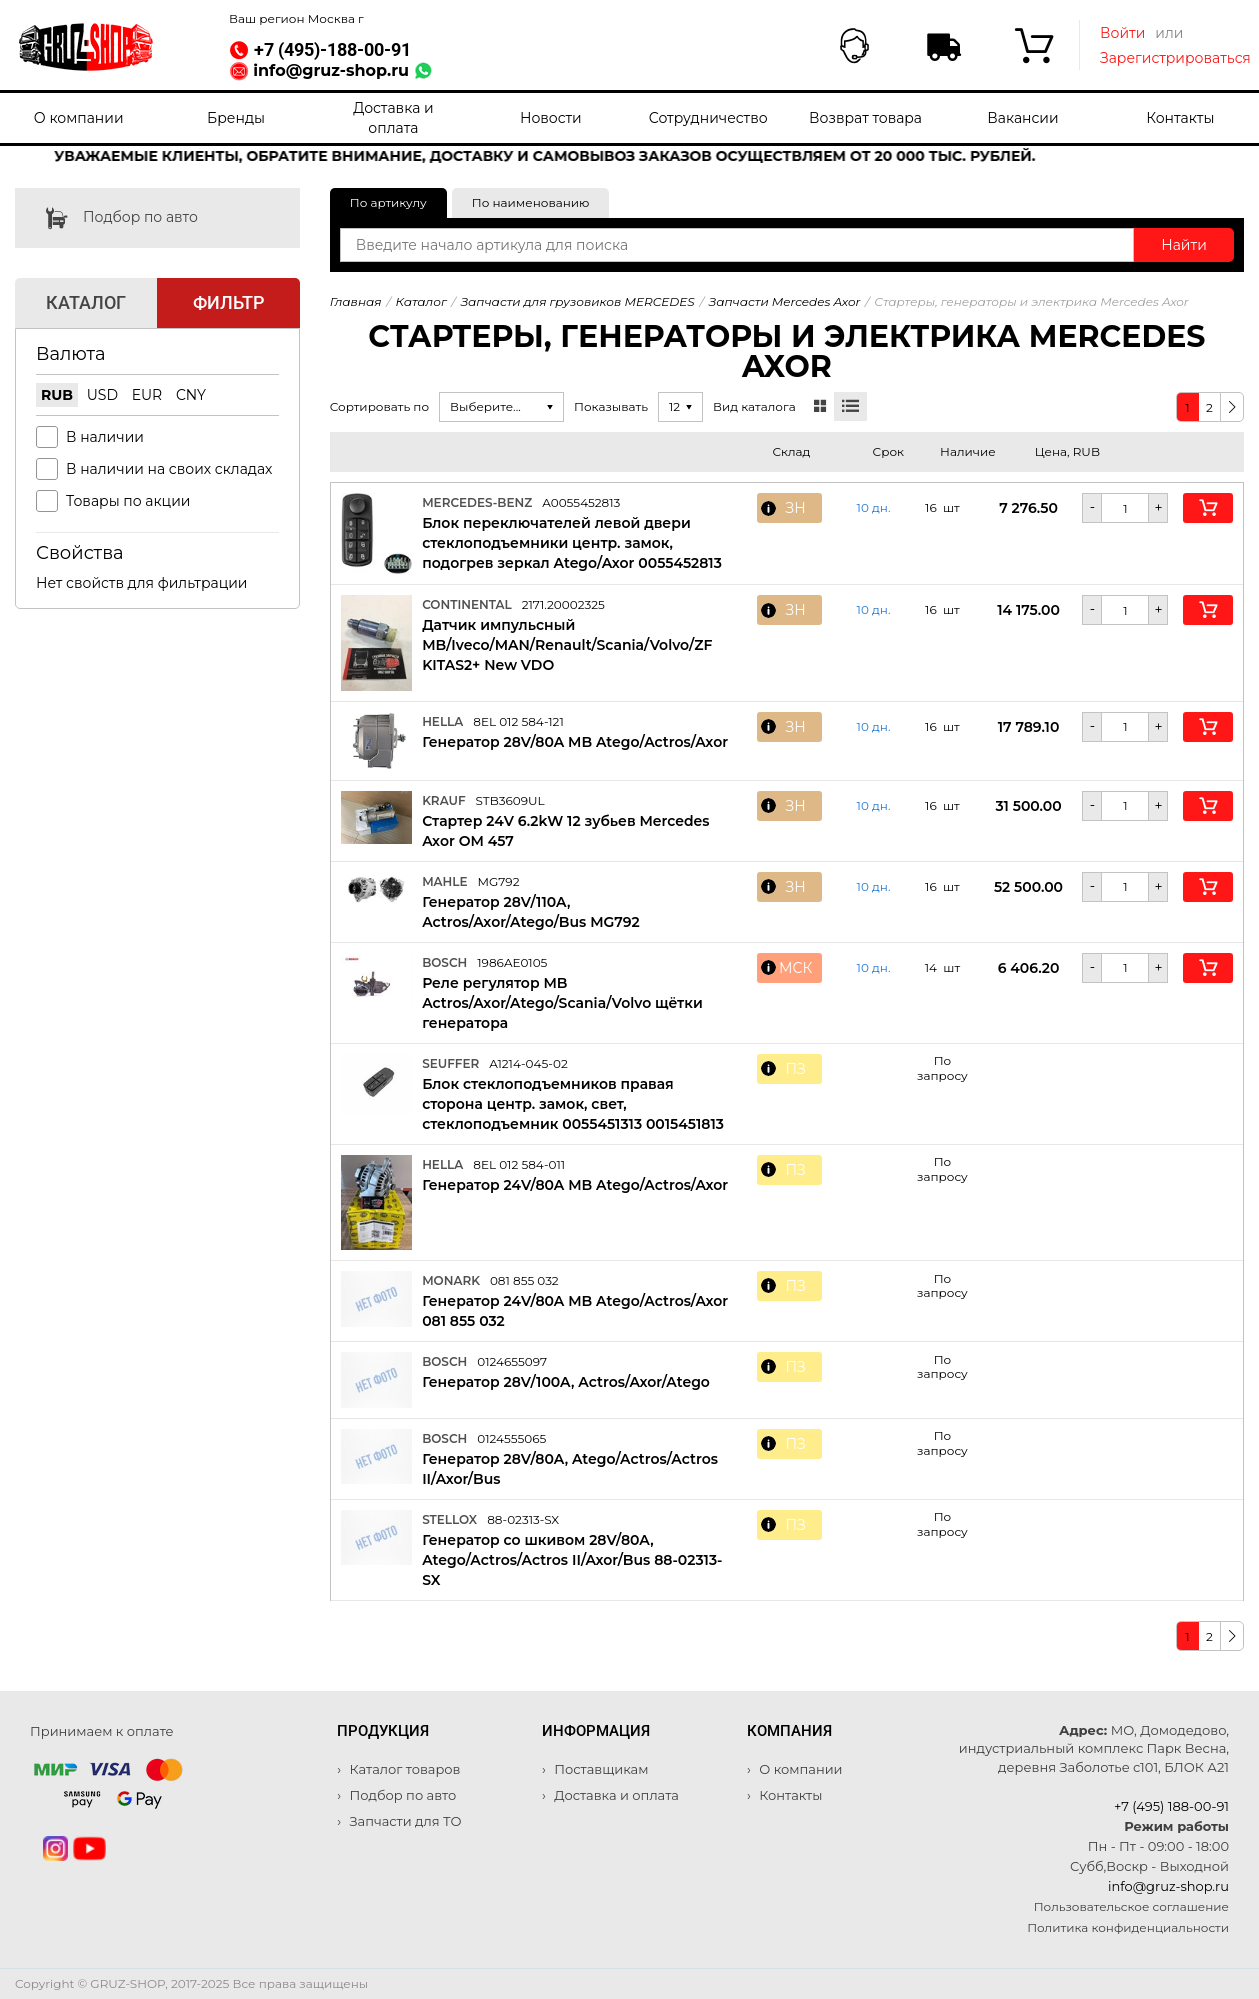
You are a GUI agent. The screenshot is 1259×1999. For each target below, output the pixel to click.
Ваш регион (296, 18)
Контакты (1180, 118)
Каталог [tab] (86, 302)
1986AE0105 (512, 962)
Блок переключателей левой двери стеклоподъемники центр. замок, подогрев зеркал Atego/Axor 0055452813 (572, 543)
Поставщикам (600, 1769)
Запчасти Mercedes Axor (785, 301)
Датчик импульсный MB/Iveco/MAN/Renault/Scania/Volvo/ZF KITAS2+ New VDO (567, 645)
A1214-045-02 (528, 1063)
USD (102, 395)
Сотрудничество (708, 118)
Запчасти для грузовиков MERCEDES (578, 301)
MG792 (499, 881)
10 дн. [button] (874, 508)
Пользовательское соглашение (1131, 1906)
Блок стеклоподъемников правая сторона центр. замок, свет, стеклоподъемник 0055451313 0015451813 (573, 1104)
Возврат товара (865, 118)
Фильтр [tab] (228, 302)
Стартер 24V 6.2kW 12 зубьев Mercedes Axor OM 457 (565, 831)
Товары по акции (128, 501)
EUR (147, 395)
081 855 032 (524, 1280)
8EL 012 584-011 (519, 1164)
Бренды (236, 118)
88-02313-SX (523, 1519)
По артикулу (388, 202)
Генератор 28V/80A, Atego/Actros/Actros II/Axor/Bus (570, 1469)
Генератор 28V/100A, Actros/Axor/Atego (566, 1382)
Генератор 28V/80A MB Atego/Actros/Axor (575, 742)
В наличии (105, 437)
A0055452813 (581, 502)
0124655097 (512, 1361)
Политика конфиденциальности (1128, 1927)
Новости (551, 118)
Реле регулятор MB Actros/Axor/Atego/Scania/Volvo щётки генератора (562, 1003)
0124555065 (511, 1438)
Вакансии (1022, 118)
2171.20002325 (563, 604)
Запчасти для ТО (403, 1821)
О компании (79, 118)
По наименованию (531, 202)
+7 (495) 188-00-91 (1171, 1806)
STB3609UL (510, 800)
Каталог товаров (403, 1769)
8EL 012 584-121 (518, 721)
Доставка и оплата (393, 118)
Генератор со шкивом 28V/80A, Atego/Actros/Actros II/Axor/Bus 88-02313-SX (572, 1560)
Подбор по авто (106, 218)
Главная (356, 301)
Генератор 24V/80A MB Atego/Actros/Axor (575, 1185)
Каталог (421, 301)
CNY (191, 395)
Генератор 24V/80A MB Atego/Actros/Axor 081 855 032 (575, 1311)
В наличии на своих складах (169, 469)
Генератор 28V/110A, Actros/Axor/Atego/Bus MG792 (531, 912)
